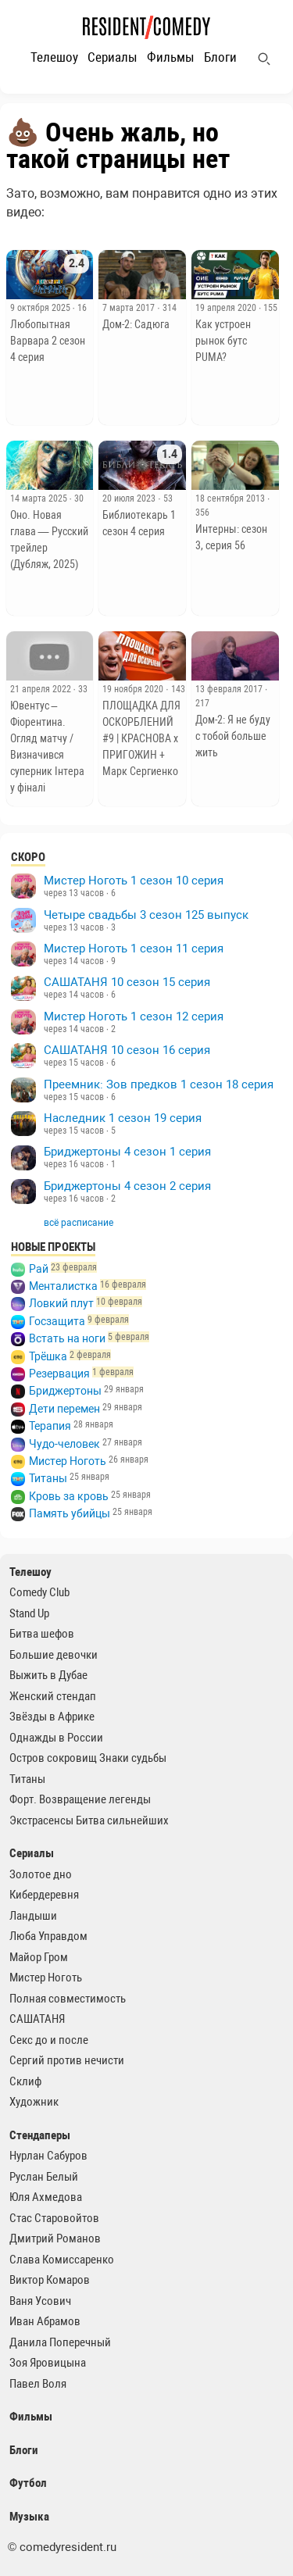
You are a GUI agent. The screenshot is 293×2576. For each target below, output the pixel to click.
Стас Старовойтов (54, 2218)
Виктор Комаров (49, 2280)
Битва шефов (41, 1634)
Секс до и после (48, 2040)
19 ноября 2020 (134, 689)
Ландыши (33, 1916)
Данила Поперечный (60, 2342)
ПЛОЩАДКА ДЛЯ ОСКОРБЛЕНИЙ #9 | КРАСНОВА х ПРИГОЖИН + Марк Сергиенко (141, 738)
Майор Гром (38, 1957)
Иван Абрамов (44, 2321)
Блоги (220, 57)
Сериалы (113, 57)
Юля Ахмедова (45, 2197)
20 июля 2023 (130, 498)
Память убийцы (69, 1513)
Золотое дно (40, 1874)
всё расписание (78, 1222)
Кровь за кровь (69, 1496)
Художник (34, 2102)
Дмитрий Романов (55, 2238)
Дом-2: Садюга (136, 324)
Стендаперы (39, 2135)
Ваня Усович (40, 2301)
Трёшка (48, 1356)
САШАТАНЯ (37, 2019)
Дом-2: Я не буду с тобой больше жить (232, 736)
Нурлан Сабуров (48, 2156)
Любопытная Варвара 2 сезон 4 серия (47, 340)
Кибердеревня (44, 1895)
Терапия (50, 1426)
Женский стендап (52, 1696)
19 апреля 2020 (227, 307)
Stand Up (29, 1613)
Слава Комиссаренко (61, 2260)
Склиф (25, 2081)
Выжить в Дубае (48, 1675)
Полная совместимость (67, 1999)
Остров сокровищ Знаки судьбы (87, 1758)
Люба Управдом (48, 1936)
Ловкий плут (61, 1303)
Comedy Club (39, 1592)
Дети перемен (64, 1408)
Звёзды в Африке (52, 1717)
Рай (38, 1269)
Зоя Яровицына (47, 2363)
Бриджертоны (65, 1390)
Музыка (29, 2517)
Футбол (28, 2483)
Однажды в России (56, 1738)
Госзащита (57, 1321)
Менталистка (63, 1286)
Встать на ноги (67, 1338)
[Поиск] (264, 58)
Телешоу (54, 57)
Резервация (59, 1373)
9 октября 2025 (41, 307)
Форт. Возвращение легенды (80, 1799)
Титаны (48, 1478)
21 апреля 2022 (41, 689)
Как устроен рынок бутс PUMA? (223, 340)
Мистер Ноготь (67, 1461)
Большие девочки (53, 1655)
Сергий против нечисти (66, 2060)
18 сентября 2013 (231, 498)
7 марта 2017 (129, 307)
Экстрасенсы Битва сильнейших (89, 1820)
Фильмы (171, 57)
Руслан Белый (43, 2177)
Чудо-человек (64, 1444)
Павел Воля (37, 2384)
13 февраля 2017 (230, 689)
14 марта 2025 (40, 498)
